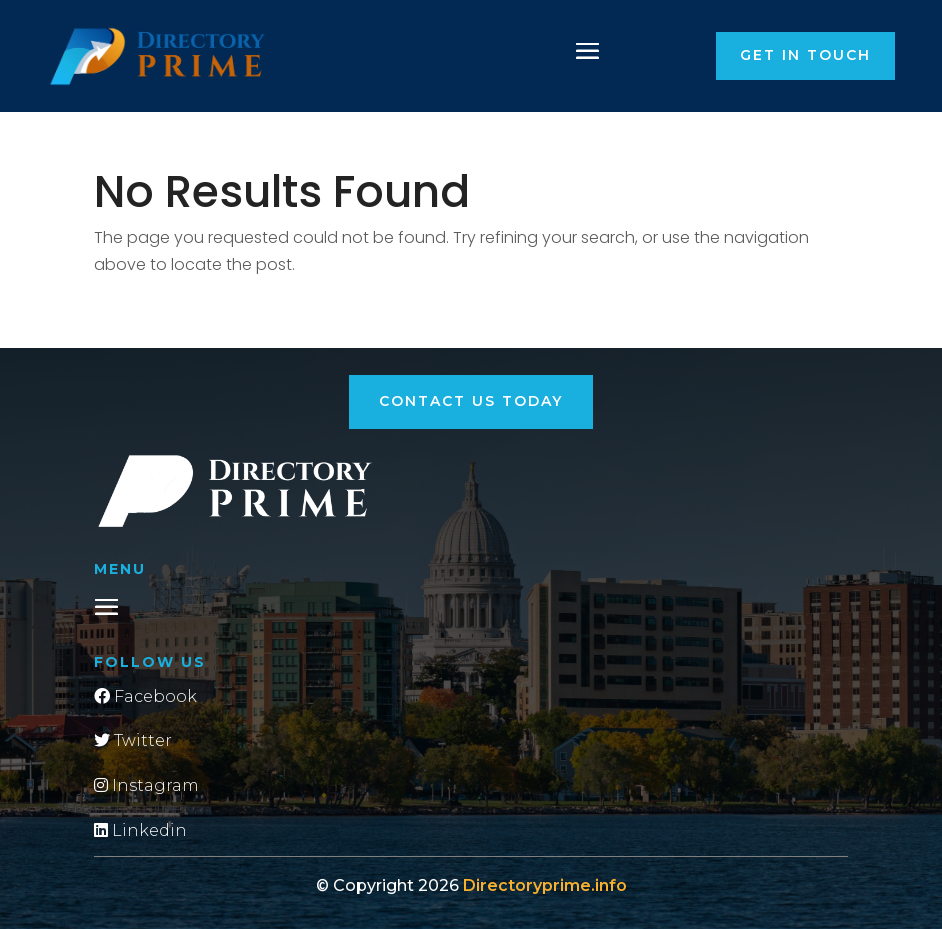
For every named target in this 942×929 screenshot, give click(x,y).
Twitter (133, 740)
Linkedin (140, 830)
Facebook (145, 696)
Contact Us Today (471, 401)
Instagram (146, 785)
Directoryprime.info (545, 885)
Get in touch (805, 55)
